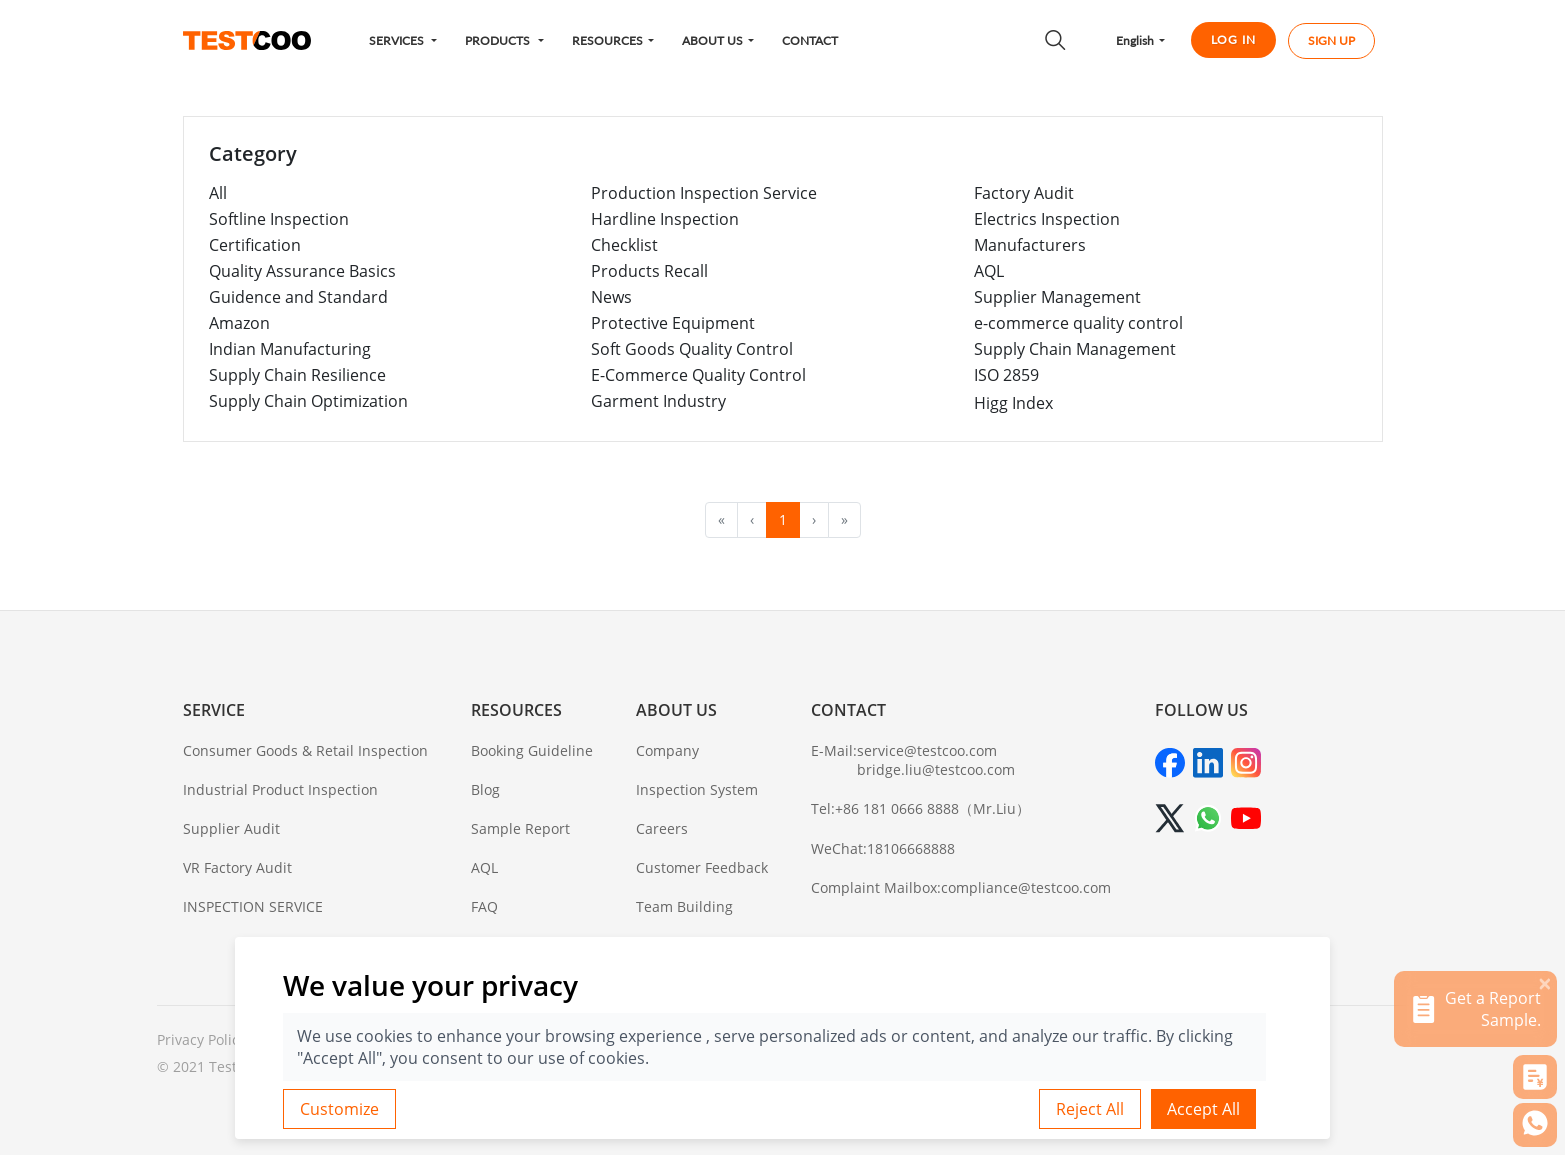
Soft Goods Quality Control (692, 349)
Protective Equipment (673, 323)
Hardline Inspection (665, 219)
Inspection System (697, 789)
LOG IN (1233, 39)
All (218, 193)
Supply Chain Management (1075, 349)
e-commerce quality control (1078, 323)
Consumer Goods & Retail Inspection (305, 750)
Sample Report (520, 828)
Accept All (1203, 1109)
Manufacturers (1030, 245)
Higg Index (1013, 403)
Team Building (684, 906)
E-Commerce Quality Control (698, 375)
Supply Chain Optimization (308, 401)
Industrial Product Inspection (280, 789)
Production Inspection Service (704, 193)
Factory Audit (1024, 193)
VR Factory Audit (237, 867)
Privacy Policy (201, 1039)
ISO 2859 (1006, 375)
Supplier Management (1057, 297)
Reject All (1090, 1109)
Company (667, 750)
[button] (403, 40)
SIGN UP (1331, 41)
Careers (662, 828)
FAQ (484, 906)
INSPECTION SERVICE (253, 906)
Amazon (239, 323)
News (611, 297)
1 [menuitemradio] (783, 519)
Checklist (624, 245)
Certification (255, 245)
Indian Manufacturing (290, 349)
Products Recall (649, 271)
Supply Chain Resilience (297, 375)
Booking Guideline (532, 750)
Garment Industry (658, 401)
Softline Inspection (279, 219)
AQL (989, 271)
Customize (339, 1109)
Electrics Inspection (1047, 219)
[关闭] (1545, 983)
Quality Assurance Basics (302, 271)
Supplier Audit (231, 828)
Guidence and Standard (298, 297)
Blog (485, 789)
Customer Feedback (702, 867)
